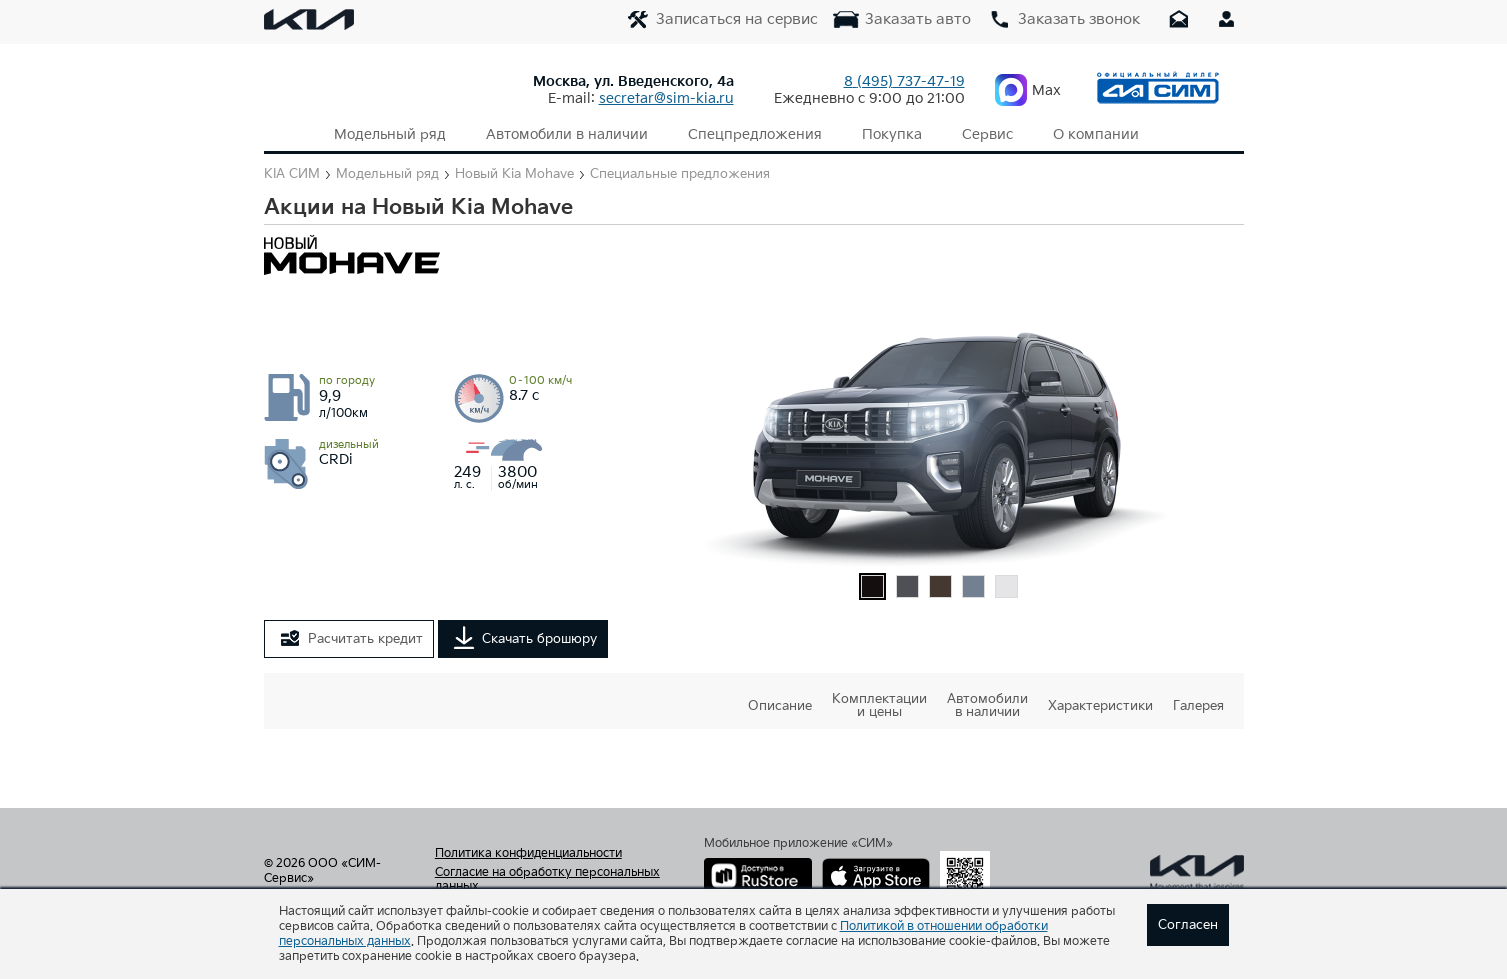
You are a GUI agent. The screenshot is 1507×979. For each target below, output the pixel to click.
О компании (1096, 134)
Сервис (987, 134)
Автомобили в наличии (567, 134)
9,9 (347, 397)
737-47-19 (904, 81)
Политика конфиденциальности (528, 854)
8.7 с (540, 389)
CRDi (349, 453)
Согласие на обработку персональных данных (547, 880)
